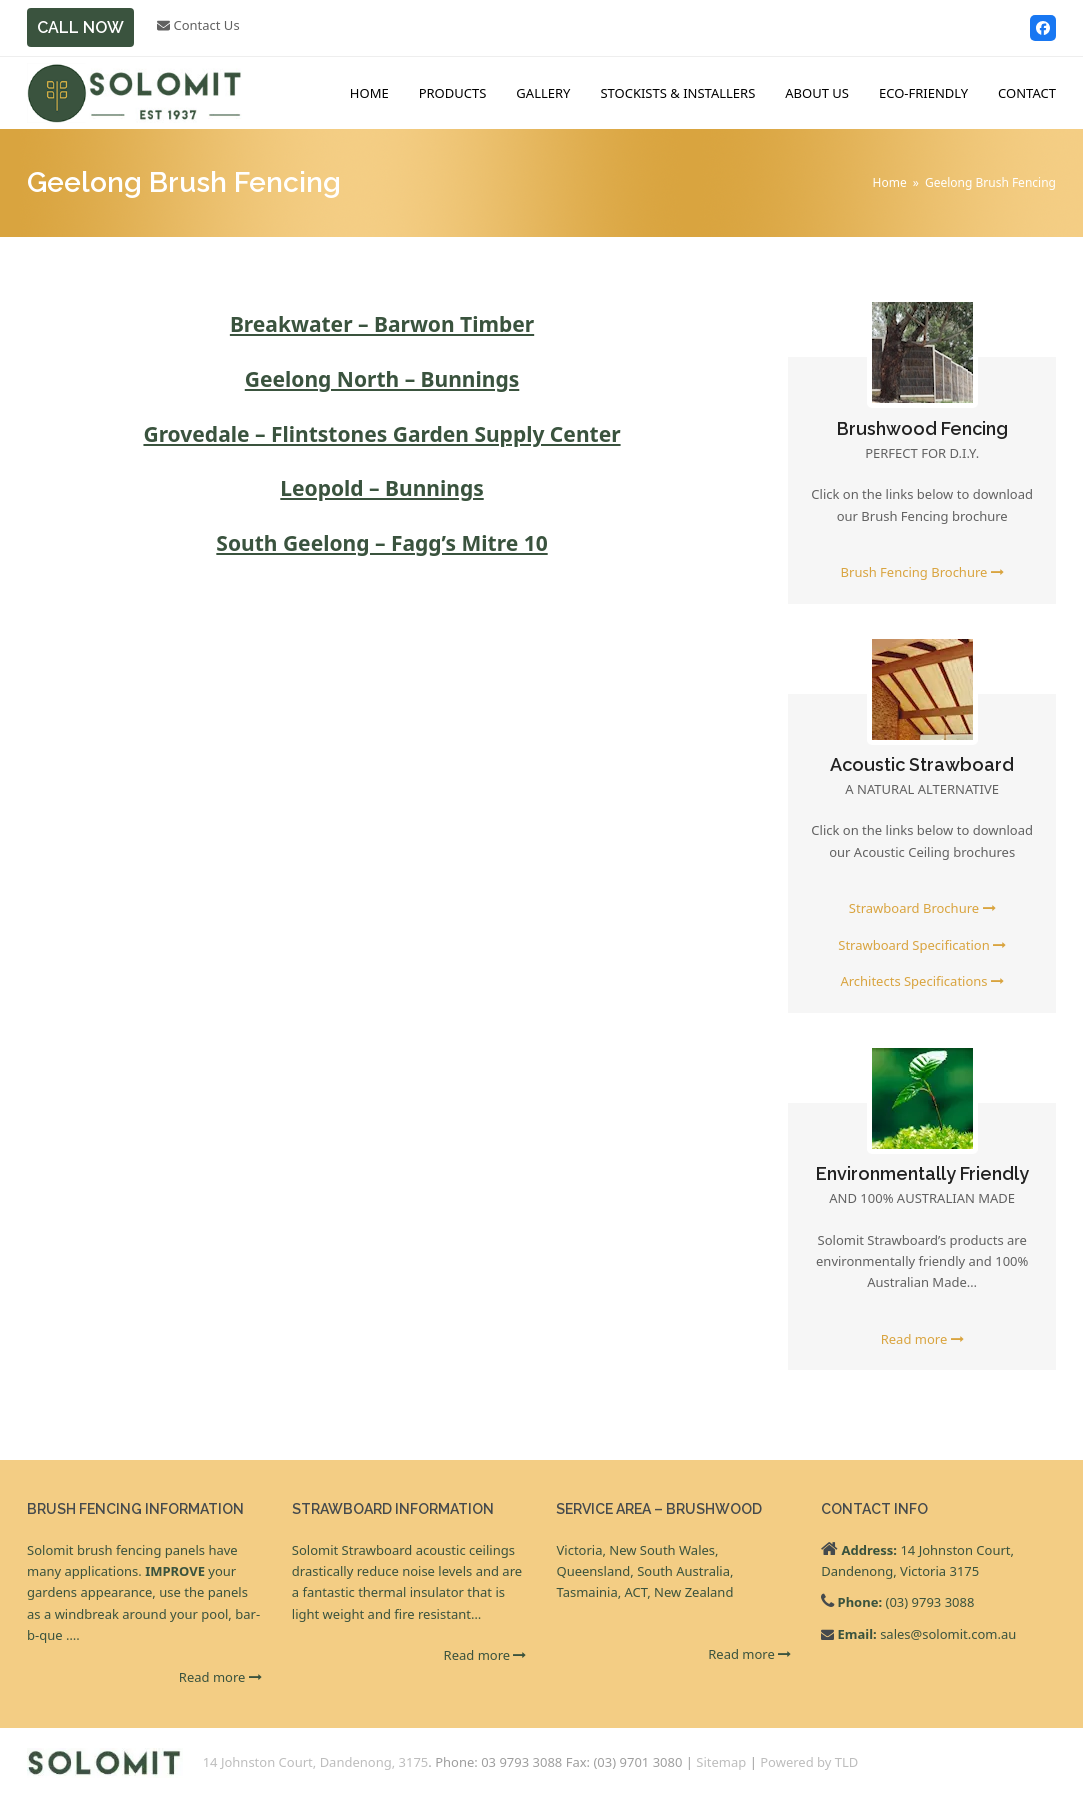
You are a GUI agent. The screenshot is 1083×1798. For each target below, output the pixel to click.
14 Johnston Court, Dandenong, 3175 (316, 1762)
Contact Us (198, 25)
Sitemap (721, 1762)
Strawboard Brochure (922, 908)
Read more (922, 1339)
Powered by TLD (809, 1762)
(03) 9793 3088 (929, 1602)
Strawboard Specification (922, 945)
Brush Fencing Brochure (922, 572)
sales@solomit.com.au (948, 1634)
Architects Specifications (922, 981)
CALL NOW (80, 27)
